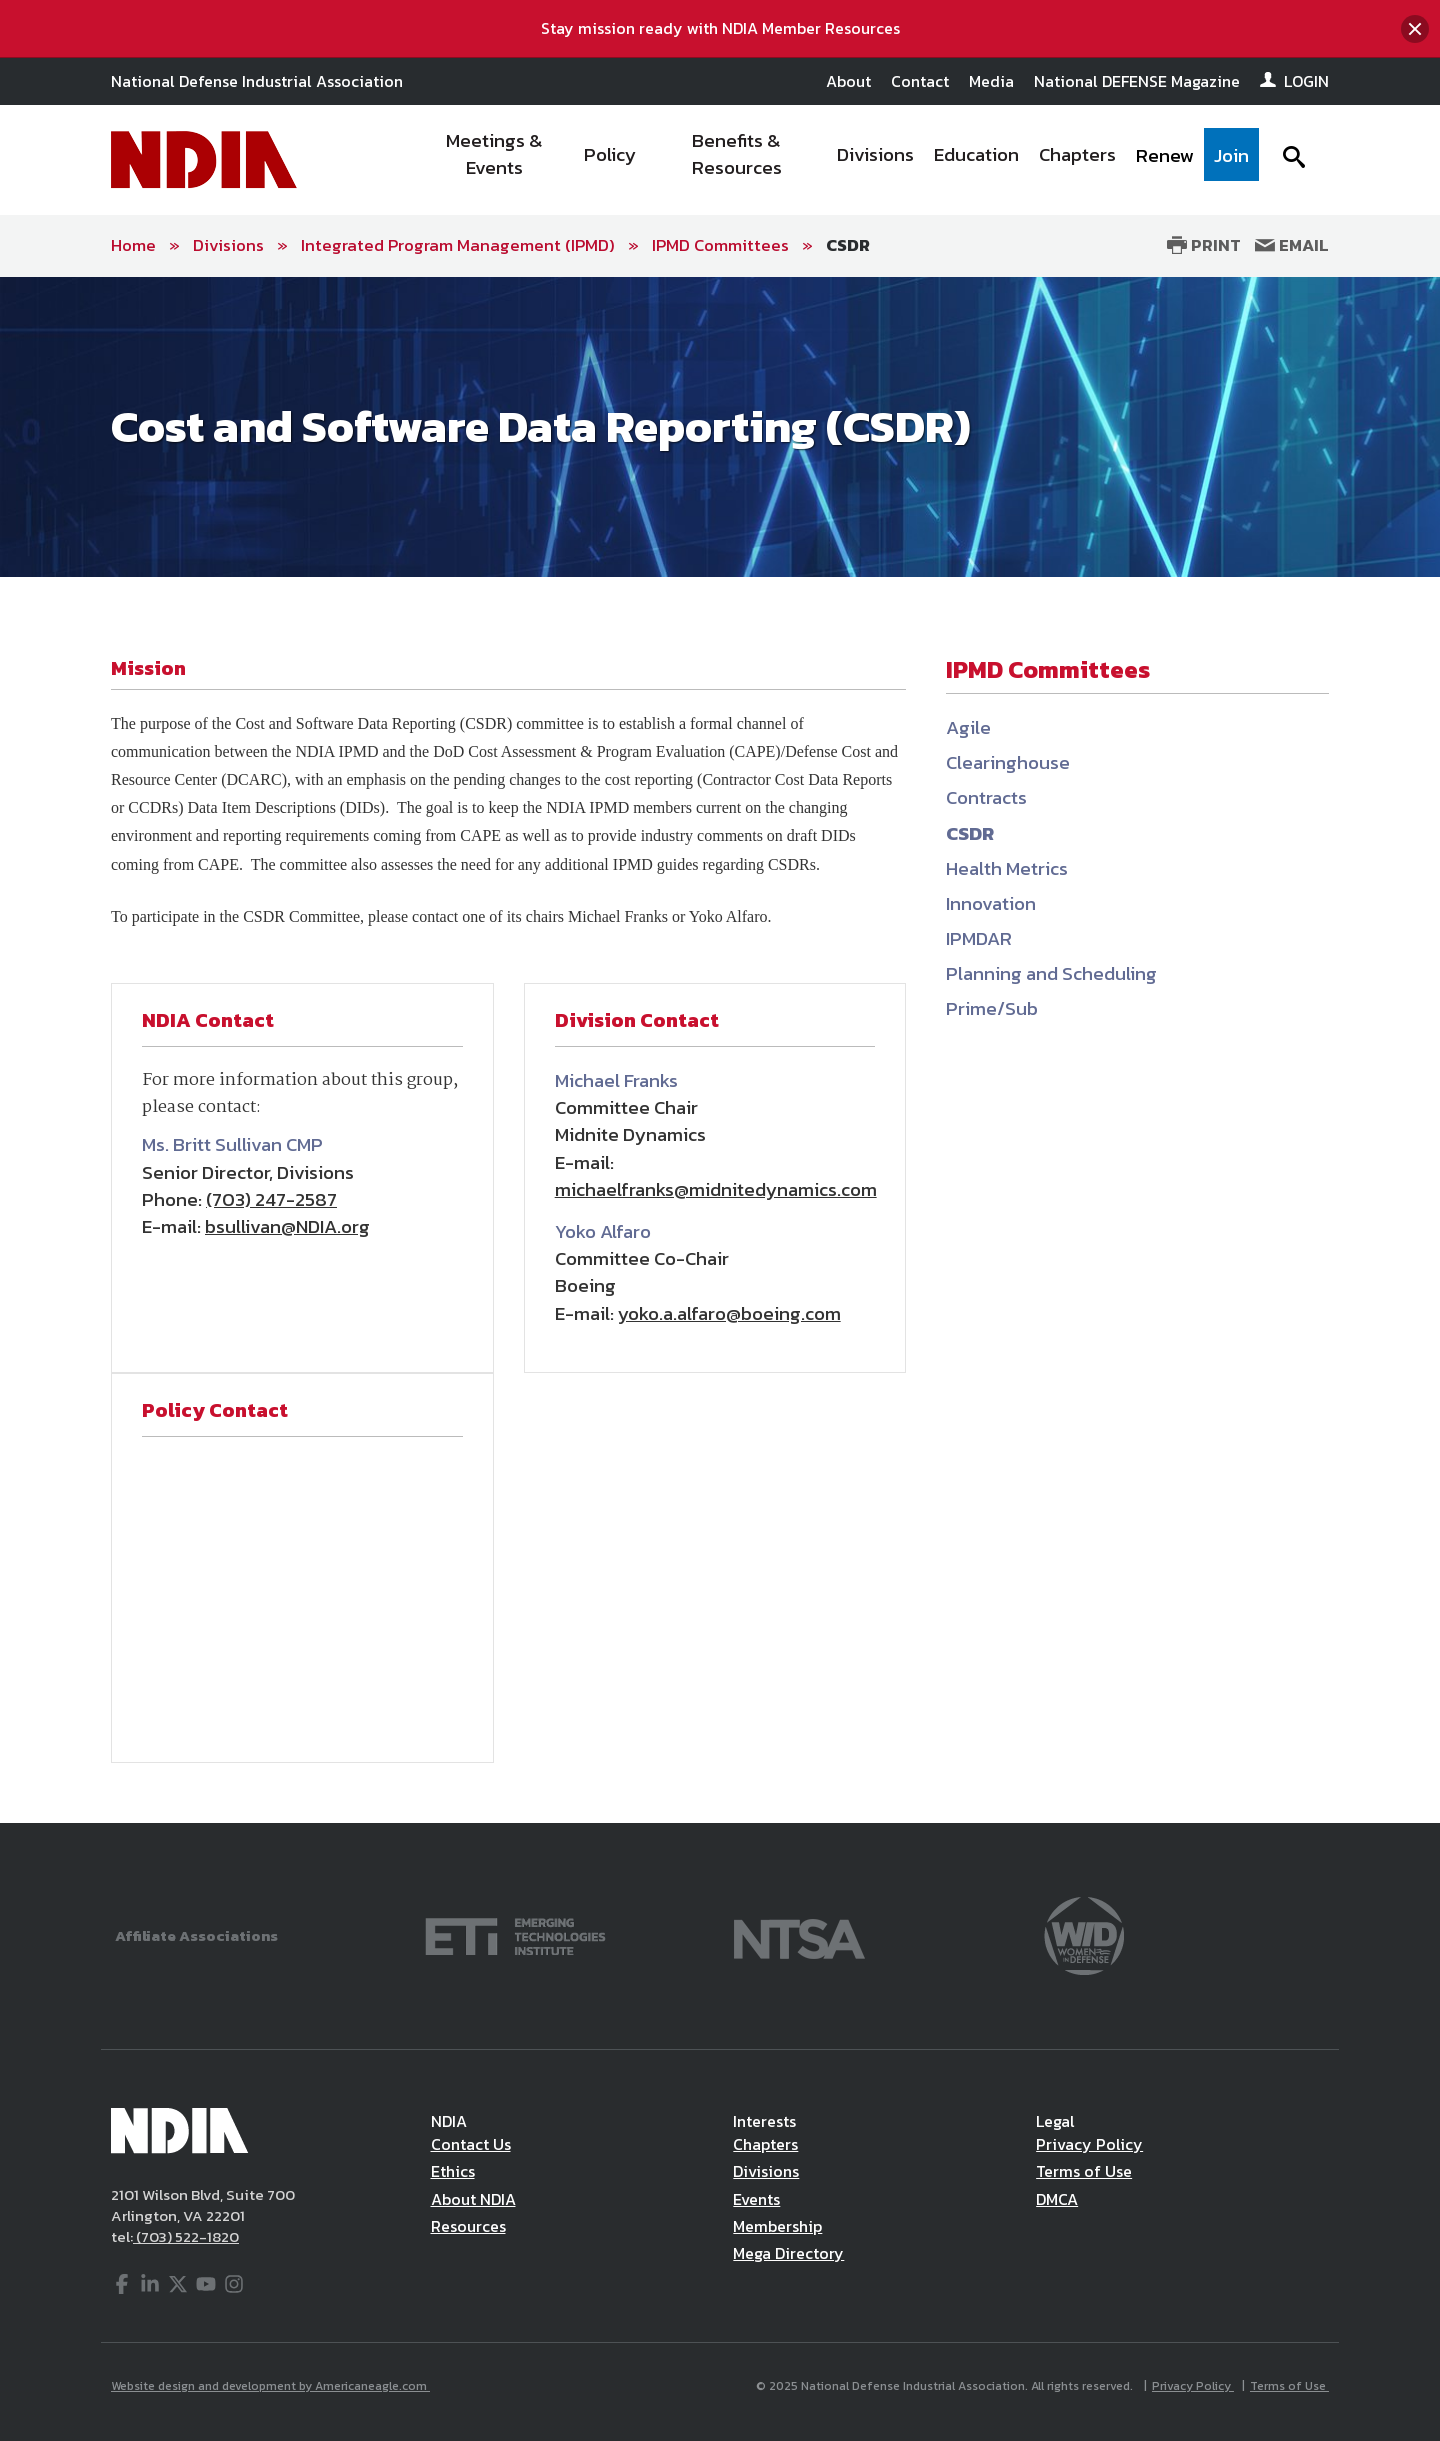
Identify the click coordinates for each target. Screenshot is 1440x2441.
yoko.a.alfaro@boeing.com (729, 1313)
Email (1292, 245)
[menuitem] (495, 160)
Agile (968, 727)
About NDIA (473, 2199)
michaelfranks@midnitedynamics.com (716, 1189)
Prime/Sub (992, 1008)
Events (756, 2199)
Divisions (228, 245)
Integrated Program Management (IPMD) (458, 245)
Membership (777, 2226)
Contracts (986, 797)
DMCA (1057, 2199)
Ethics (453, 2171)
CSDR (848, 245)
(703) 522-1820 (186, 2236)
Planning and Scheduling (1051, 973)
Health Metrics (1007, 868)
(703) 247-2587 (271, 1199)
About (848, 81)
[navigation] (838, 160)
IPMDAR (979, 938)
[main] (720, 1050)
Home (133, 245)
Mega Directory (788, 2253)
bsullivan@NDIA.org (287, 1226)
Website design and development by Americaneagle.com (270, 2386)
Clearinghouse (1008, 762)
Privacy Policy (1089, 2144)
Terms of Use (1084, 2171)
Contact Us (471, 2144)
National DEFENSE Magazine (1137, 81)
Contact (920, 81)
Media (991, 81)
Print (1204, 245)
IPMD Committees (720, 245)
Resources (468, 2226)
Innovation (991, 903)
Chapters (765, 2144)
